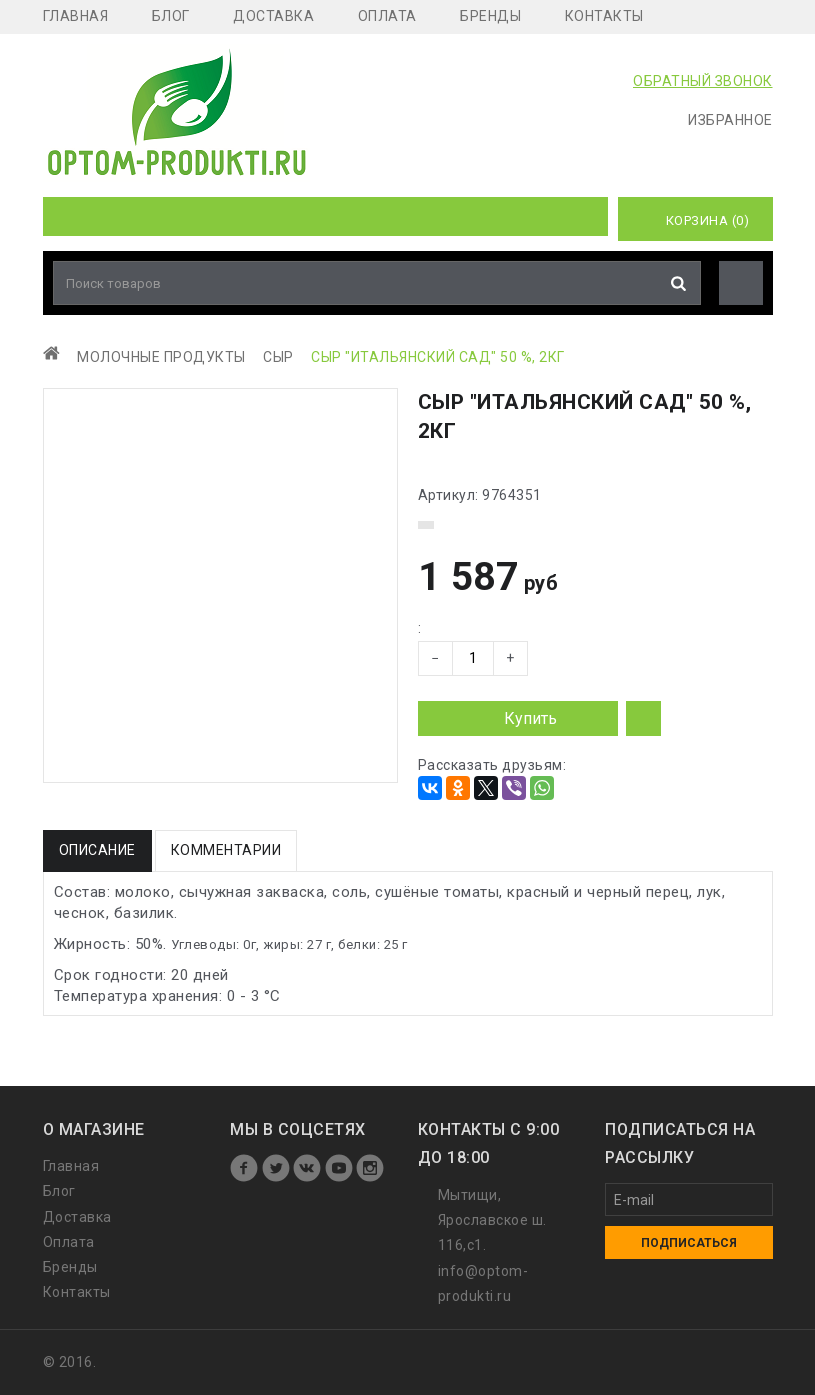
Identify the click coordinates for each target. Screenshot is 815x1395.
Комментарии (226, 850)
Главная (76, 16)
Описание (97, 850)
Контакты (604, 16)
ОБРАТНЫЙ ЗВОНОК (703, 81)
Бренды (490, 16)
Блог (171, 16)
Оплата (387, 16)
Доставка (273, 16)
